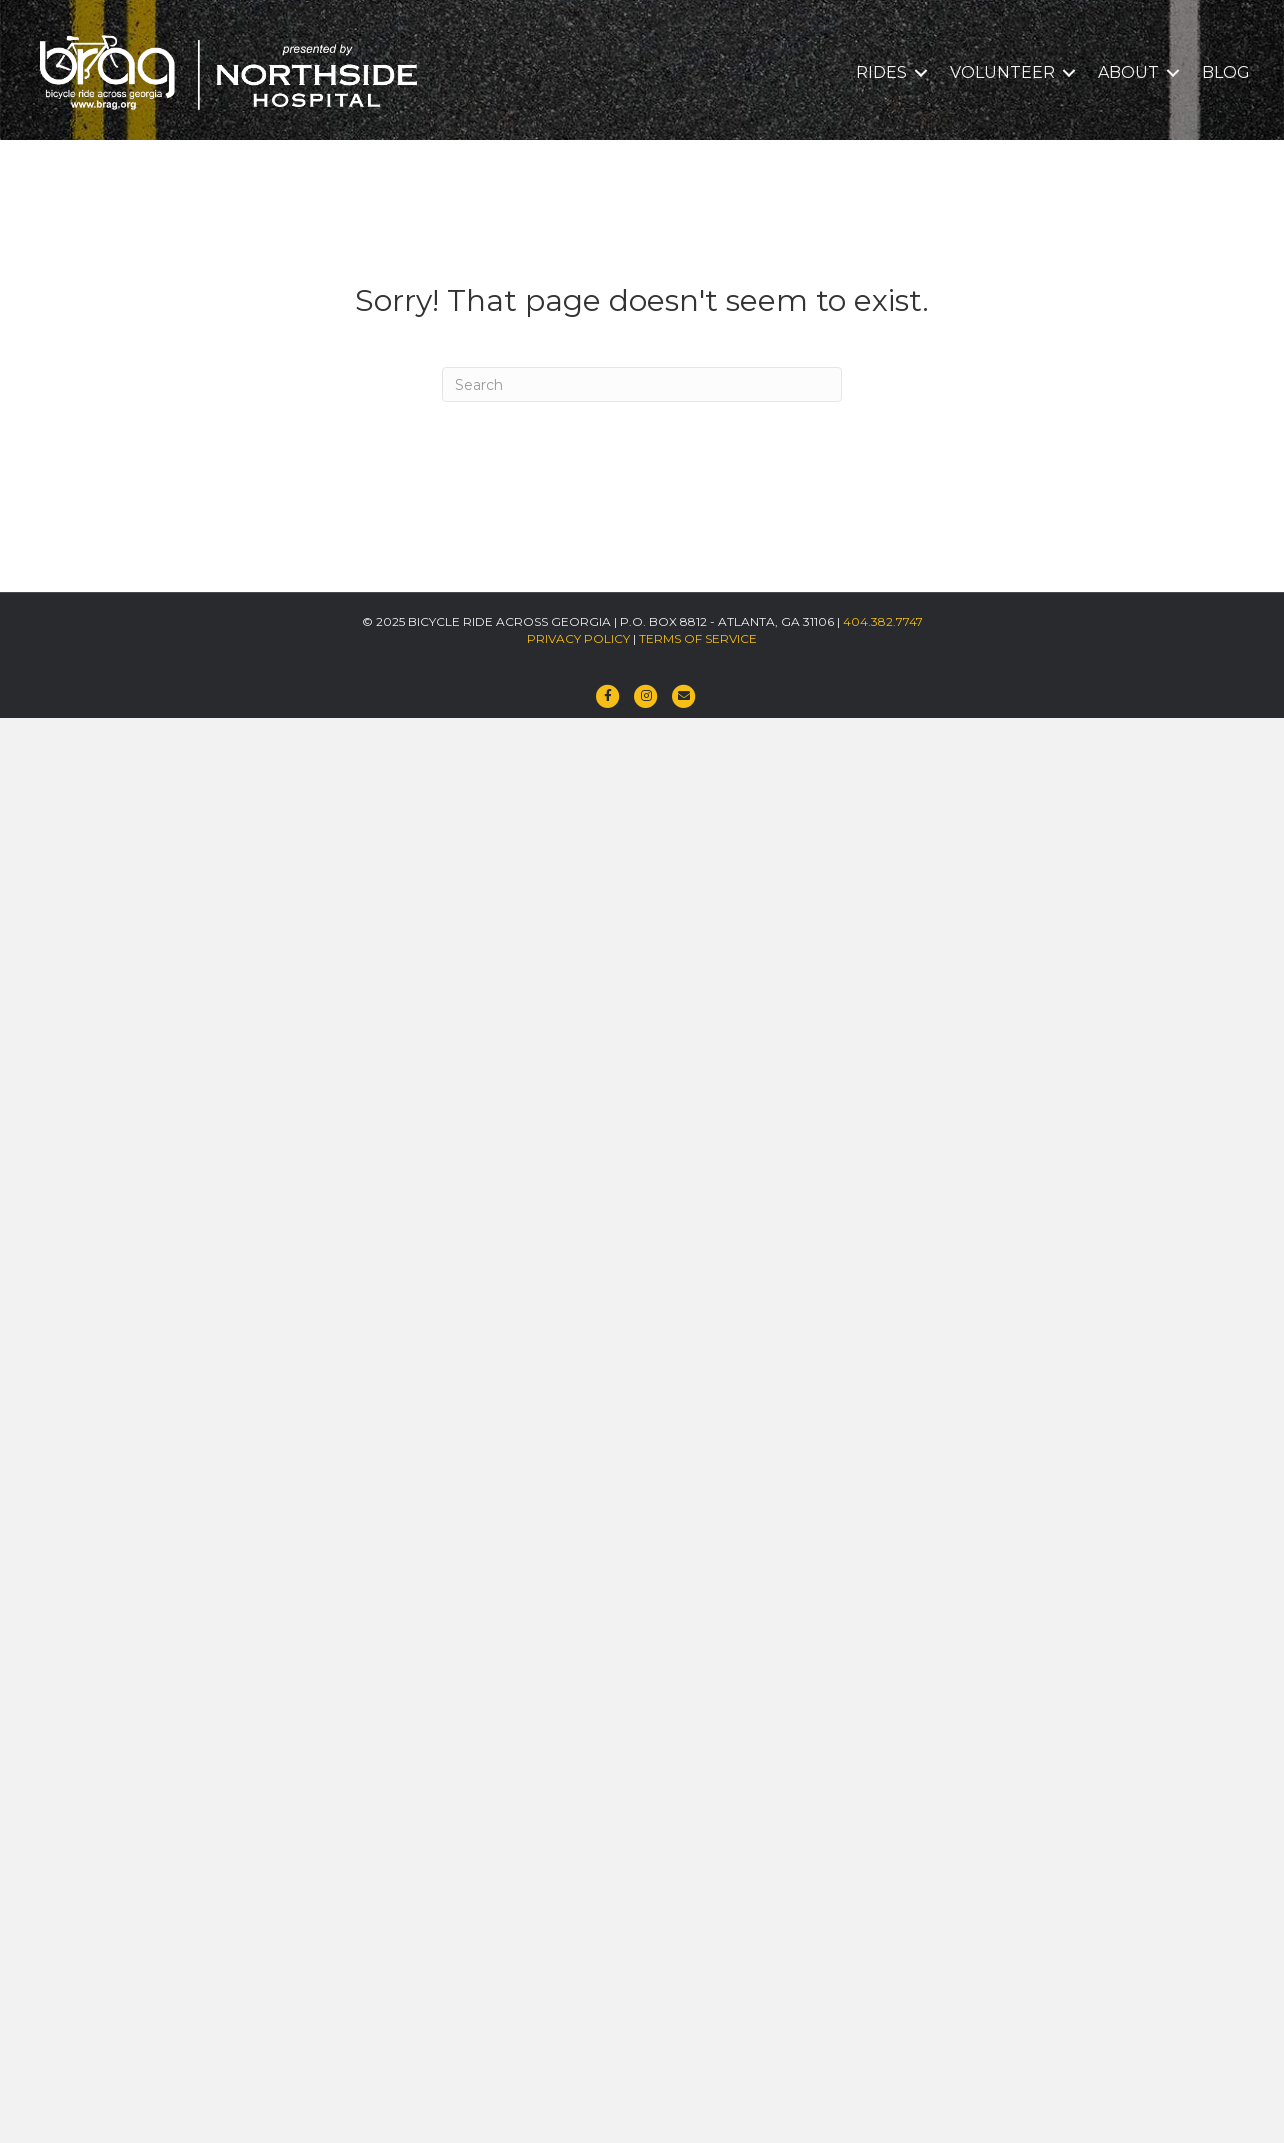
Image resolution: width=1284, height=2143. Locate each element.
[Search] (642, 384)
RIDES (881, 72)
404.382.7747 (883, 621)
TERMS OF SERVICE (698, 638)
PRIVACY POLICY (578, 638)
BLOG (1226, 72)
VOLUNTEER (1002, 72)
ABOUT (1128, 72)
